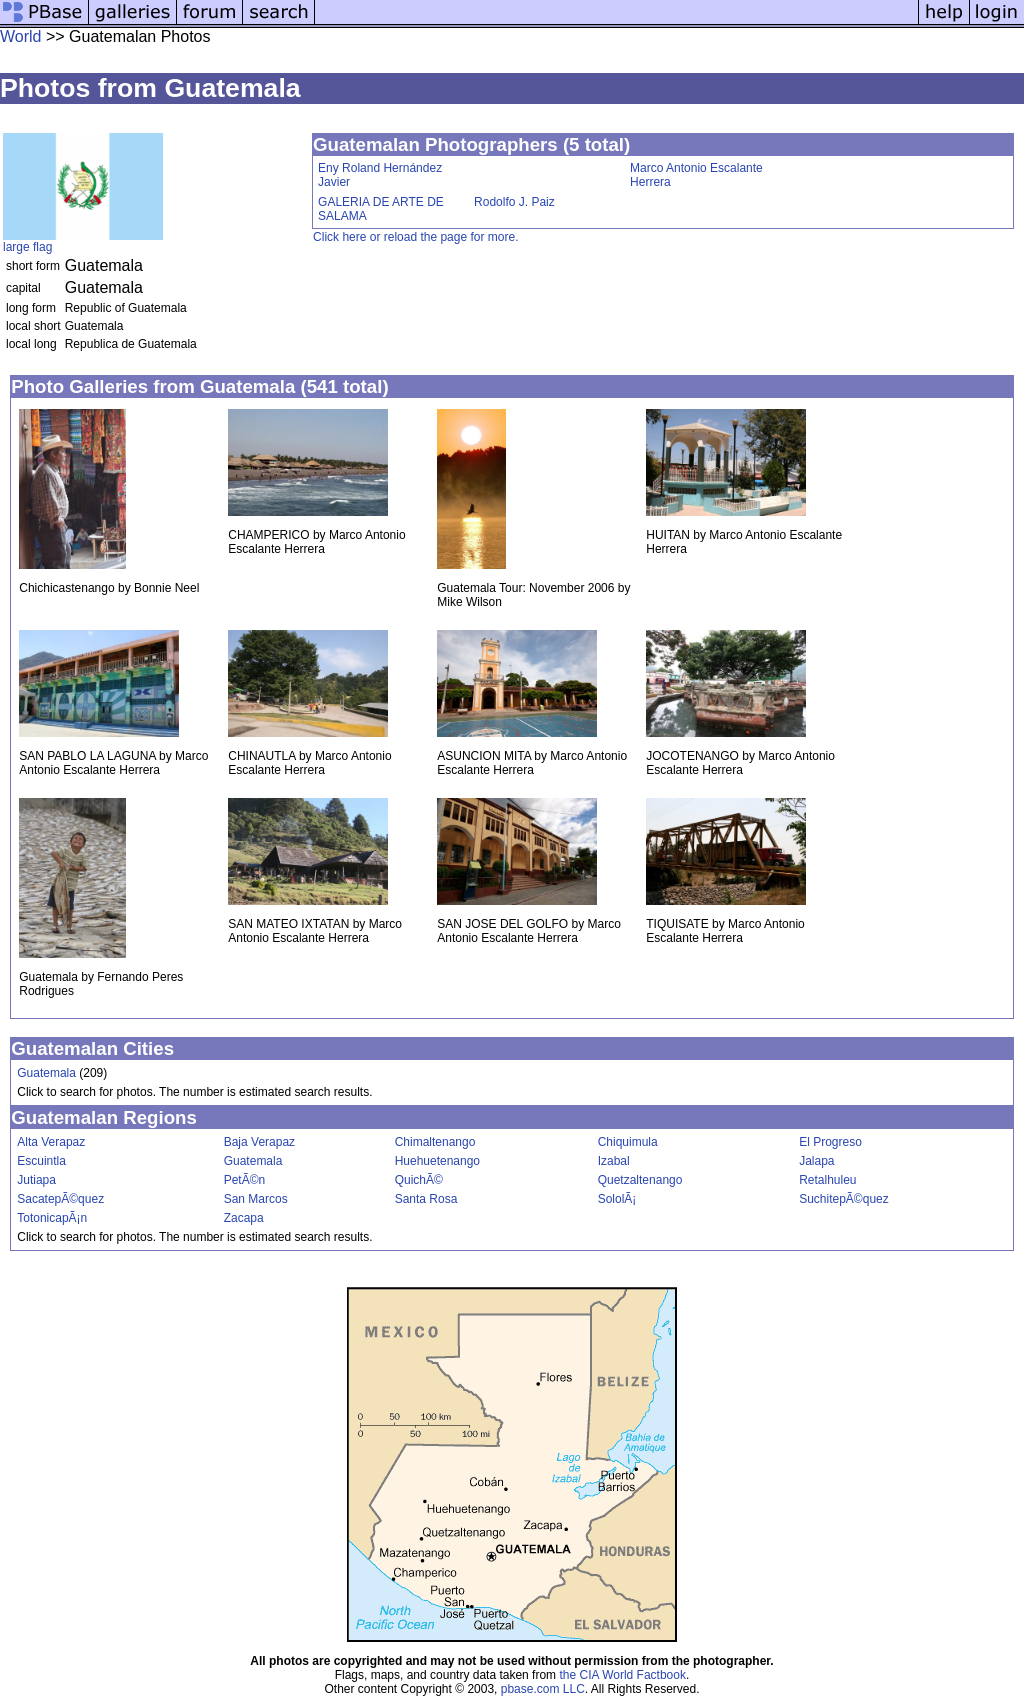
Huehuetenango (437, 1161)
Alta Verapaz (51, 1142)
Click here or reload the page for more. (415, 237)
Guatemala (46, 1073)
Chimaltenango (435, 1142)
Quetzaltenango (640, 1180)
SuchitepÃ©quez (844, 1199)
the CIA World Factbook (622, 1675)
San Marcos (256, 1199)
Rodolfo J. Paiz (514, 202)
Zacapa (244, 1218)
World (21, 36)
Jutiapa (36, 1180)
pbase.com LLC (543, 1689)
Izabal (614, 1161)
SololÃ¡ (617, 1199)
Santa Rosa (426, 1199)
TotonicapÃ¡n (52, 1218)
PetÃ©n (245, 1180)
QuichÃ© (419, 1180)
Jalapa (816, 1161)
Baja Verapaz (259, 1142)
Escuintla (41, 1161)
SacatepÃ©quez (60, 1199)
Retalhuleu (827, 1180)
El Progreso (830, 1142)
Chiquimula (628, 1142)
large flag (27, 247)
